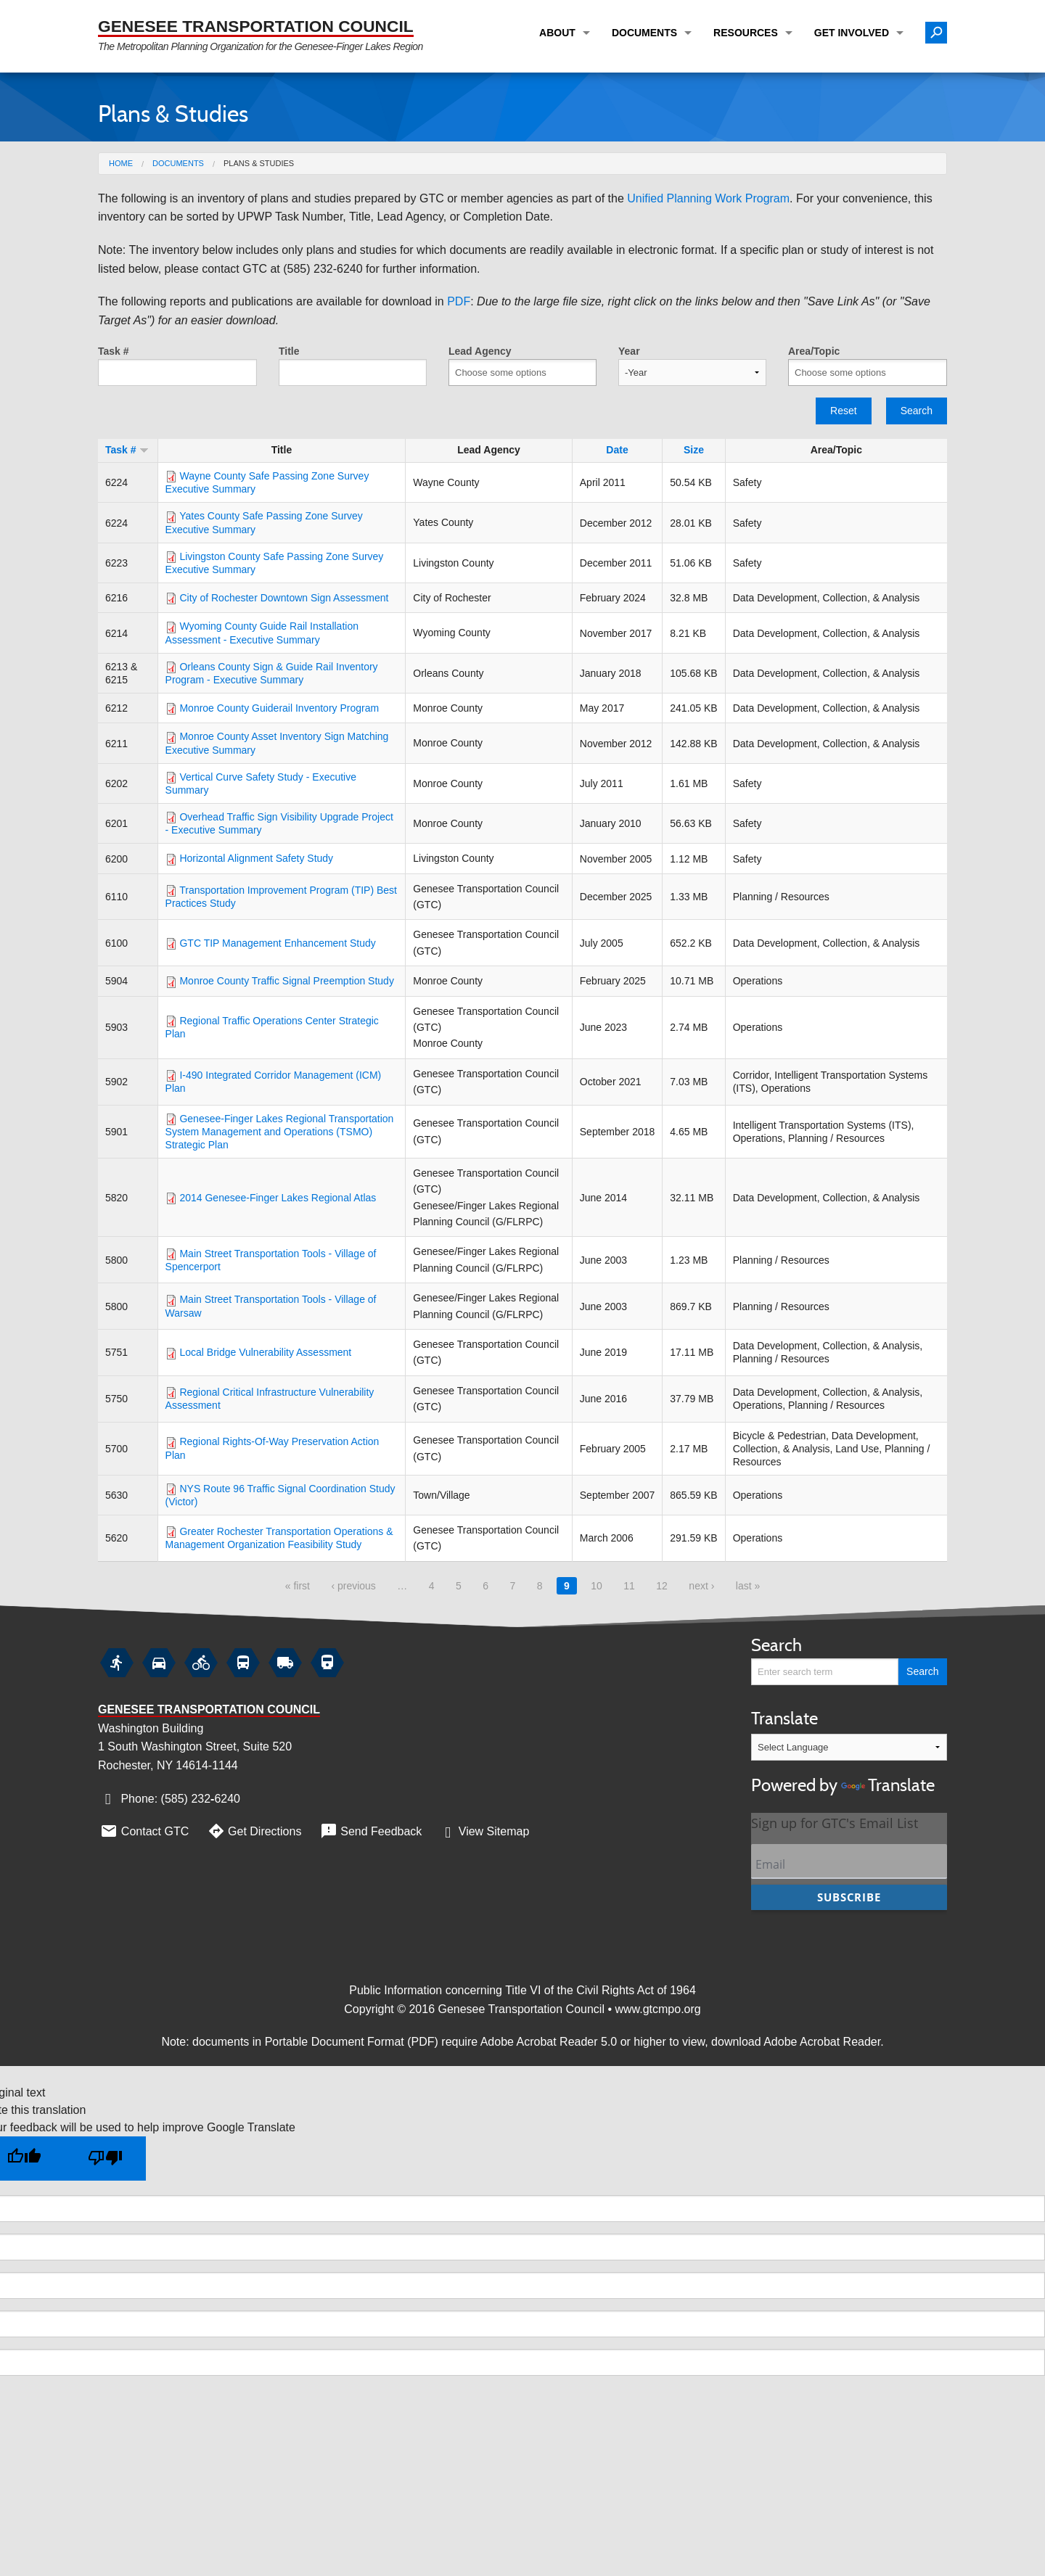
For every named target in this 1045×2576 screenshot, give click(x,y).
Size (694, 450)
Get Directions (253, 1831)
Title (289, 351)
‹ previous (353, 1586)
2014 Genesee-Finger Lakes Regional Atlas (277, 1197)
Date (617, 450)
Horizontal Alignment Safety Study (256, 858)
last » (748, 1586)
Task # (113, 351)
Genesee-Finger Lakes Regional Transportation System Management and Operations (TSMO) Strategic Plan (279, 1132)
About (557, 32)
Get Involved (851, 32)
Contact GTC (143, 1831)
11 (629, 1586)
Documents (644, 32)
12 (662, 1586)
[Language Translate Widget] (849, 1747)
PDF (458, 301)
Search (917, 410)
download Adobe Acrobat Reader (795, 2042)
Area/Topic (814, 351)
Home (121, 163)
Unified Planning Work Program (708, 198)
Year (629, 351)
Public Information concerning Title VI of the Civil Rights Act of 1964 (522, 1990)
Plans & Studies (259, 163)
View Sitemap (483, 1831)
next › (701, 1586)
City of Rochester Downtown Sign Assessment (283, 598)
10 (596, 1586)
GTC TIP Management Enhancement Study (277, 943)
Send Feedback (369, 1831)
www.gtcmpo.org (657, 2009)
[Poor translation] (105, 2158)
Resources (745, 32)
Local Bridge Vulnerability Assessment (265, 1352)
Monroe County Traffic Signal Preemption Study (286, 981)
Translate (849, 1753)
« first (297, 1586)
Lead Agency (480, 351)
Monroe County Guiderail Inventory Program (279, 708)
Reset (843, 410)
